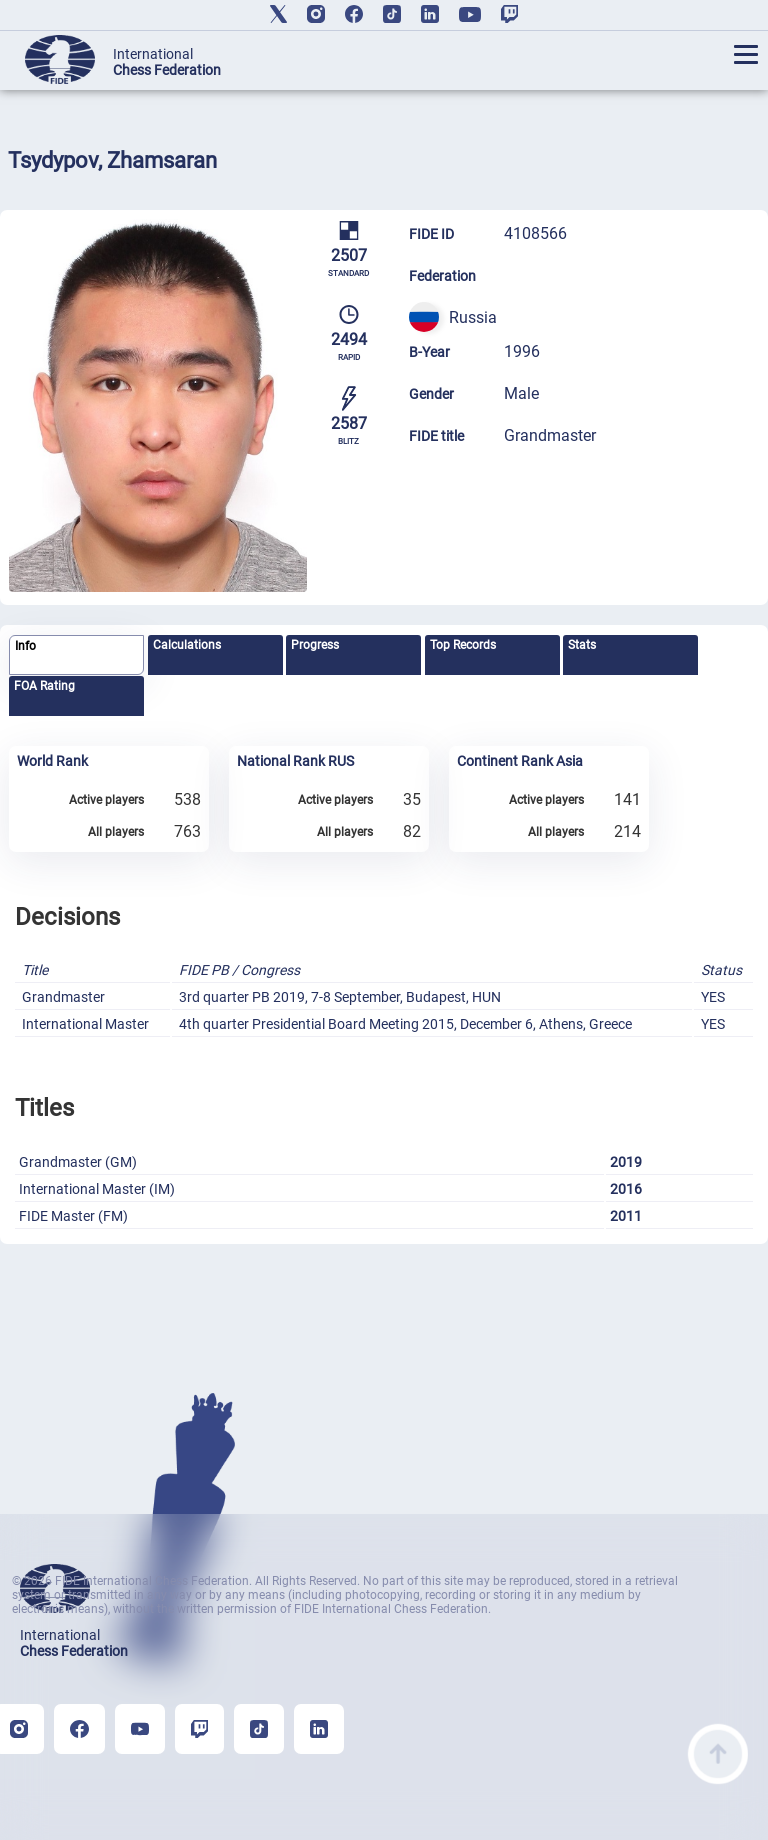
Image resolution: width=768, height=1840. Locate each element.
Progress (315, 645)
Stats (582, 645)
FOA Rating (44, 686)
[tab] (76, 655)
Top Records (463, 645)
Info (25, 646)
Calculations (187, 645)
